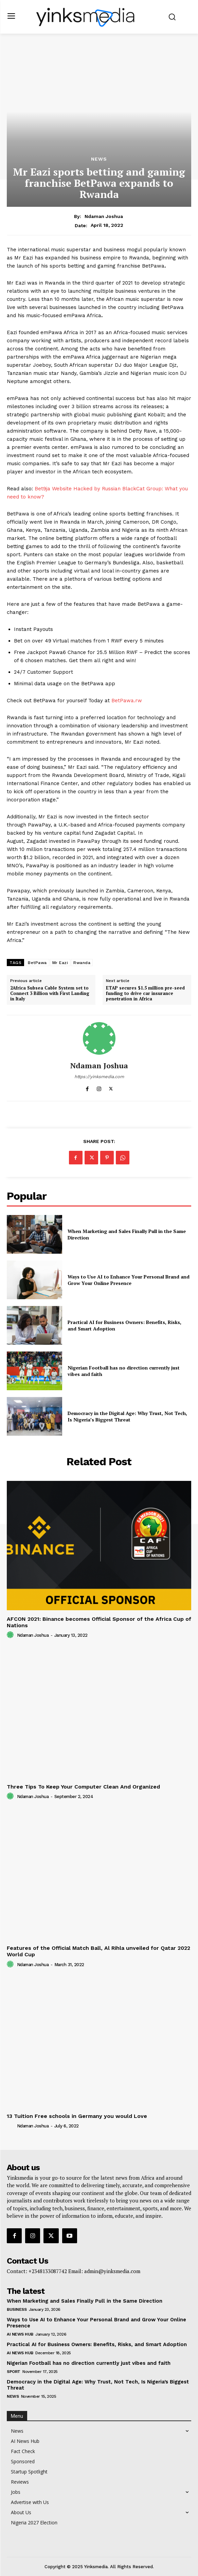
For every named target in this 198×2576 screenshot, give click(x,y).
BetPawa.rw (126, 700)
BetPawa (37, 962)
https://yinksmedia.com (99, 1076)
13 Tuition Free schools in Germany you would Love (77, 2116)
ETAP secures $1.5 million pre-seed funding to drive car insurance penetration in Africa (145, 993)
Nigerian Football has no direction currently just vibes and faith (88, 2363)
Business (16, 2309)
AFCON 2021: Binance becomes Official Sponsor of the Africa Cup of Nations (99, 1622)
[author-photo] (11, 1635)
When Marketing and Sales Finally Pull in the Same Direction (84, 2301)
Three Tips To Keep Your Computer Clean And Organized (83, 1786)
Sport (13, 2371)
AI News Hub (20, 2334)
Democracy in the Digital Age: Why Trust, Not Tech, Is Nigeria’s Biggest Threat (127, 1416)
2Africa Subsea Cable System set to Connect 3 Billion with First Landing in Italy (49, 993)
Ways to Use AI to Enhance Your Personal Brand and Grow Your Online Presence (129, 1280)
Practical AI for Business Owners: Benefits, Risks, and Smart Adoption (97, 2344)
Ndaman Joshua (104, 216)
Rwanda (81, 962)
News (99, 159)
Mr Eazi (60, 962)
